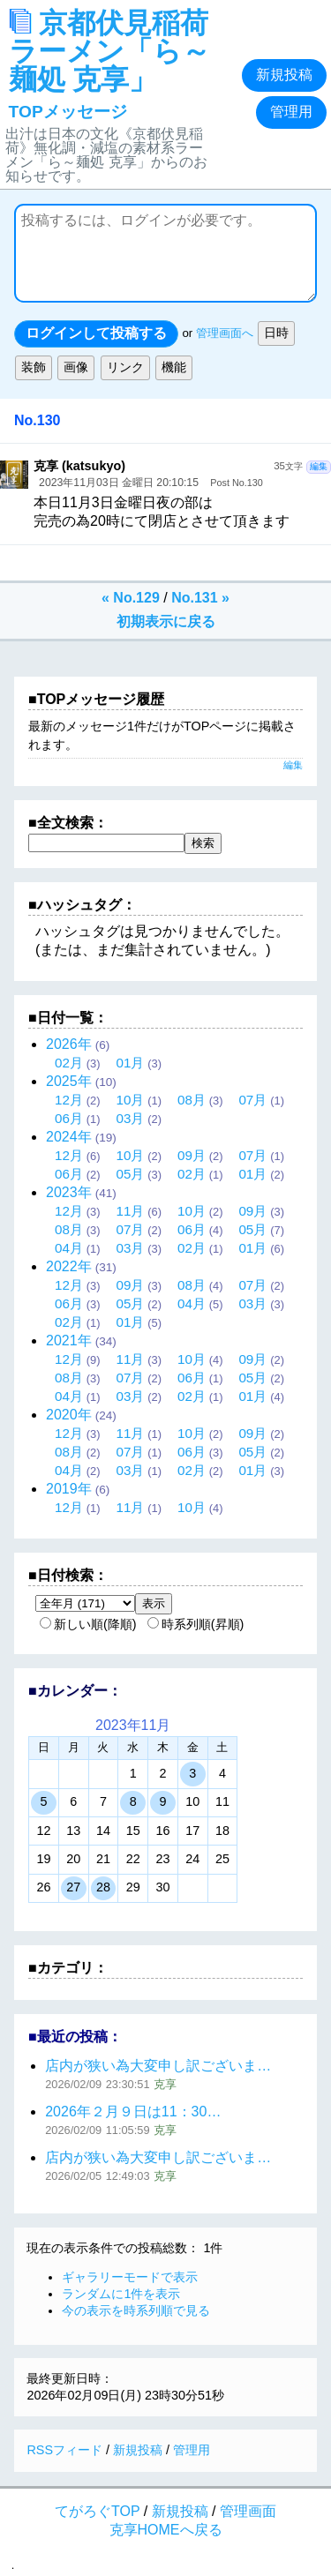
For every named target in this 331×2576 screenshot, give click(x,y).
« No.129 (131, 597)
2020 (69, 1414)
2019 (69, 1488)
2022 (69, 1266)
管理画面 (248, 2511)
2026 (69, 1044)
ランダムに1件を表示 (121, 2294)
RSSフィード (64, 2450)
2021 (69, 1340)
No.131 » (200, 597)
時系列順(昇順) (195, 1624)
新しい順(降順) (88, 1624)
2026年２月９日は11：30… (133, 2111)
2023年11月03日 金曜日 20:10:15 (119, 482)
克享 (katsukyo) (79, 466)
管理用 (291, 111)
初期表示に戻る (166, 621)
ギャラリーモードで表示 (130, 2277)
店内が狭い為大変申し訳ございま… (158, 2065)
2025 (69, 1081)
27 (73, 1887)
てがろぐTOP (97, 2511)
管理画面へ (224, 334)
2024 (69, 1136)
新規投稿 (284, 74)
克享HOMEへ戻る (165, 2529)
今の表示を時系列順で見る (136, 2310)
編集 (318, 466)
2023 (69, 1192)
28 (103, 1887)
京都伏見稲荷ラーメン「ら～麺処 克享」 (109, 64)
